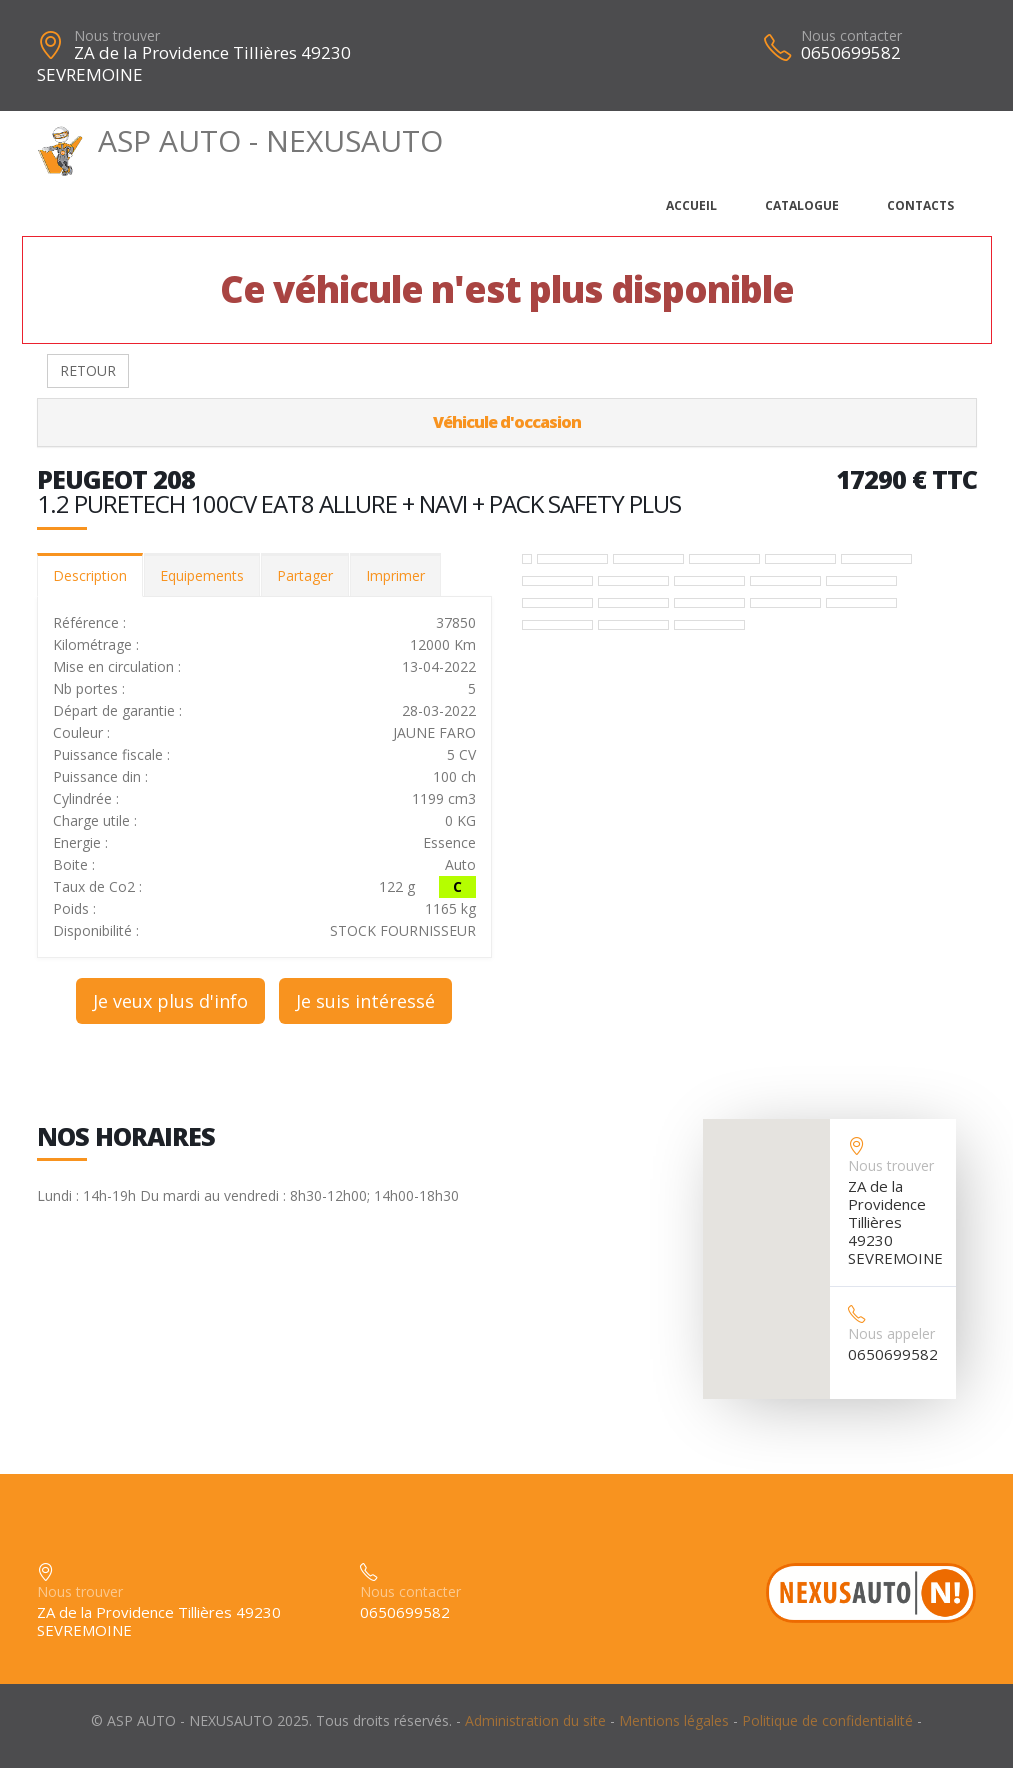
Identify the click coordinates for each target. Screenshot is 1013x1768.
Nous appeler (891, 1333)
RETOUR (88, 370)
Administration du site (535, 1720)
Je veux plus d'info (170, 1001)
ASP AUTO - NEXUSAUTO (240, 140)
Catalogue (802, 205)
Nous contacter (851, 35)
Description (90, 575)
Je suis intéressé (365, 1001)
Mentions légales (674, 1720)
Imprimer (395, 575)
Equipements (202, 575)
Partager (305, 575)
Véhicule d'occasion (507, 422)
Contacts (920, 205)
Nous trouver (117, 35)
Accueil (691, 205)
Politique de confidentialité (827, 1720)
